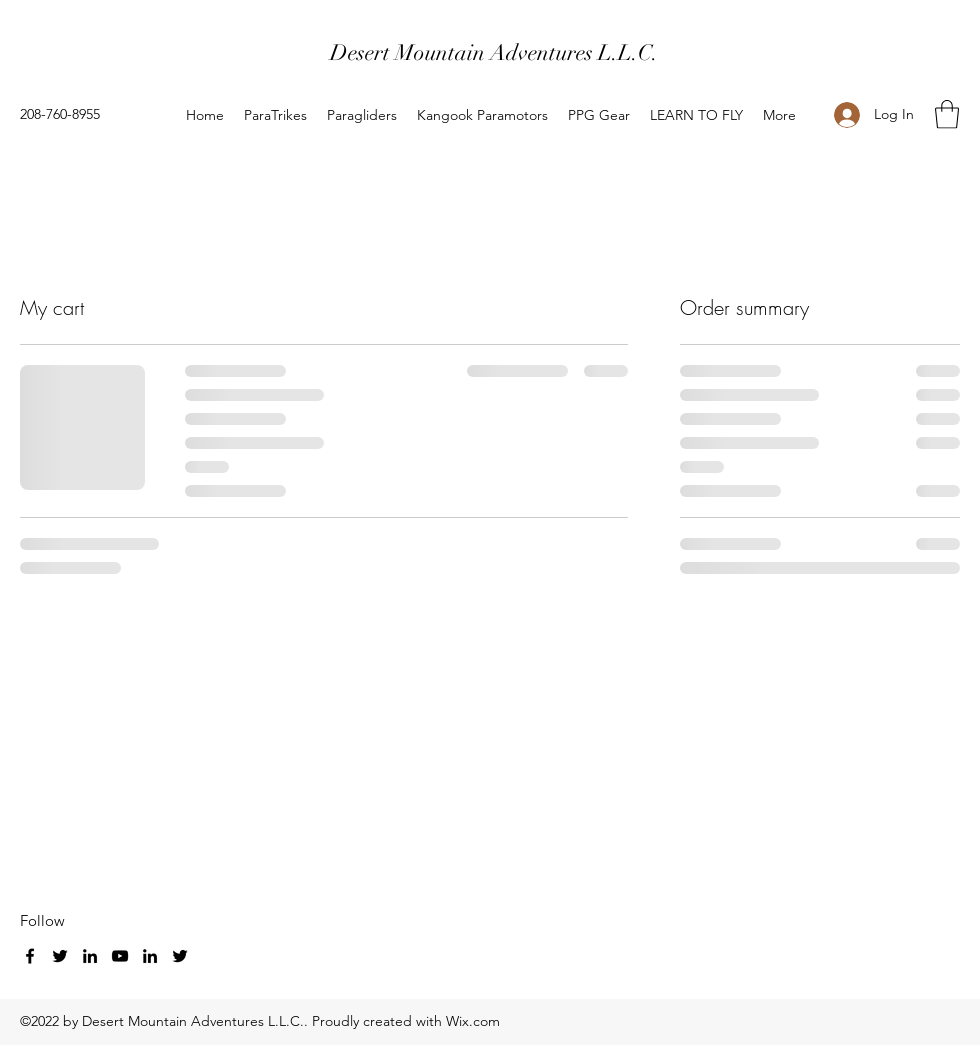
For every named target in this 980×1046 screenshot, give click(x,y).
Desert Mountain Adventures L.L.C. (494, 52)
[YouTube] (120, 956)
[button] (947, 114)
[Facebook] (30, 956)
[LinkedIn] (90, 956)
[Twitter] (60, 956)
